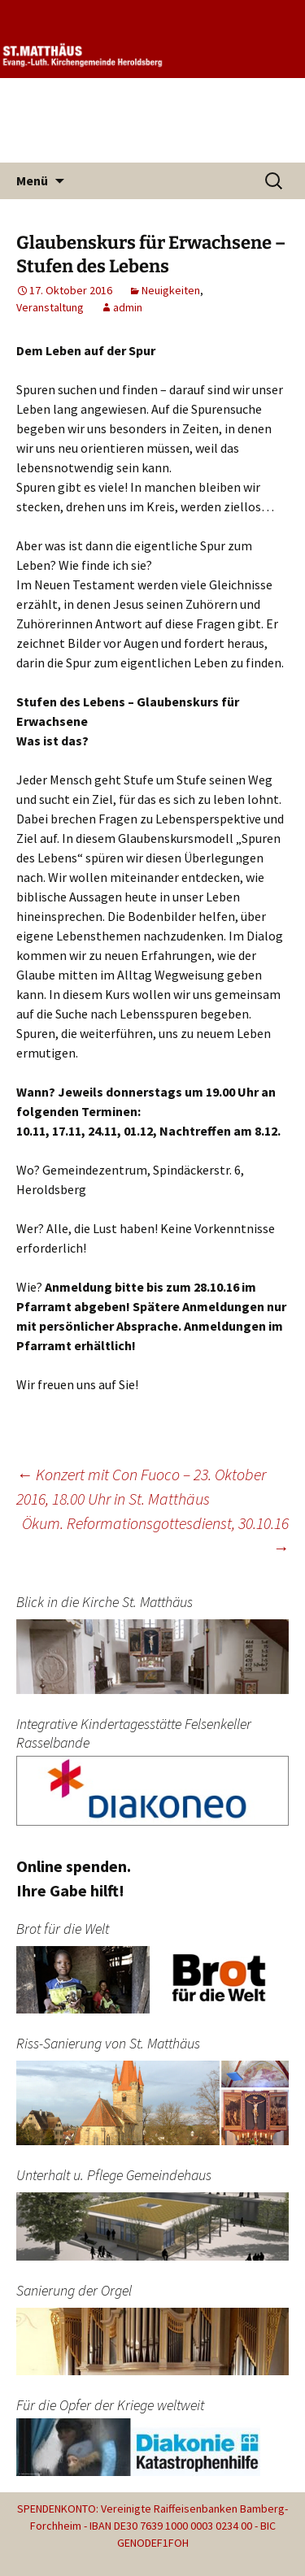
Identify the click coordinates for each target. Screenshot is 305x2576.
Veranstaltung (50, 307)
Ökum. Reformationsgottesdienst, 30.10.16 (155, 1535)
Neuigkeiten (171, 290)
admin (127, 307)
